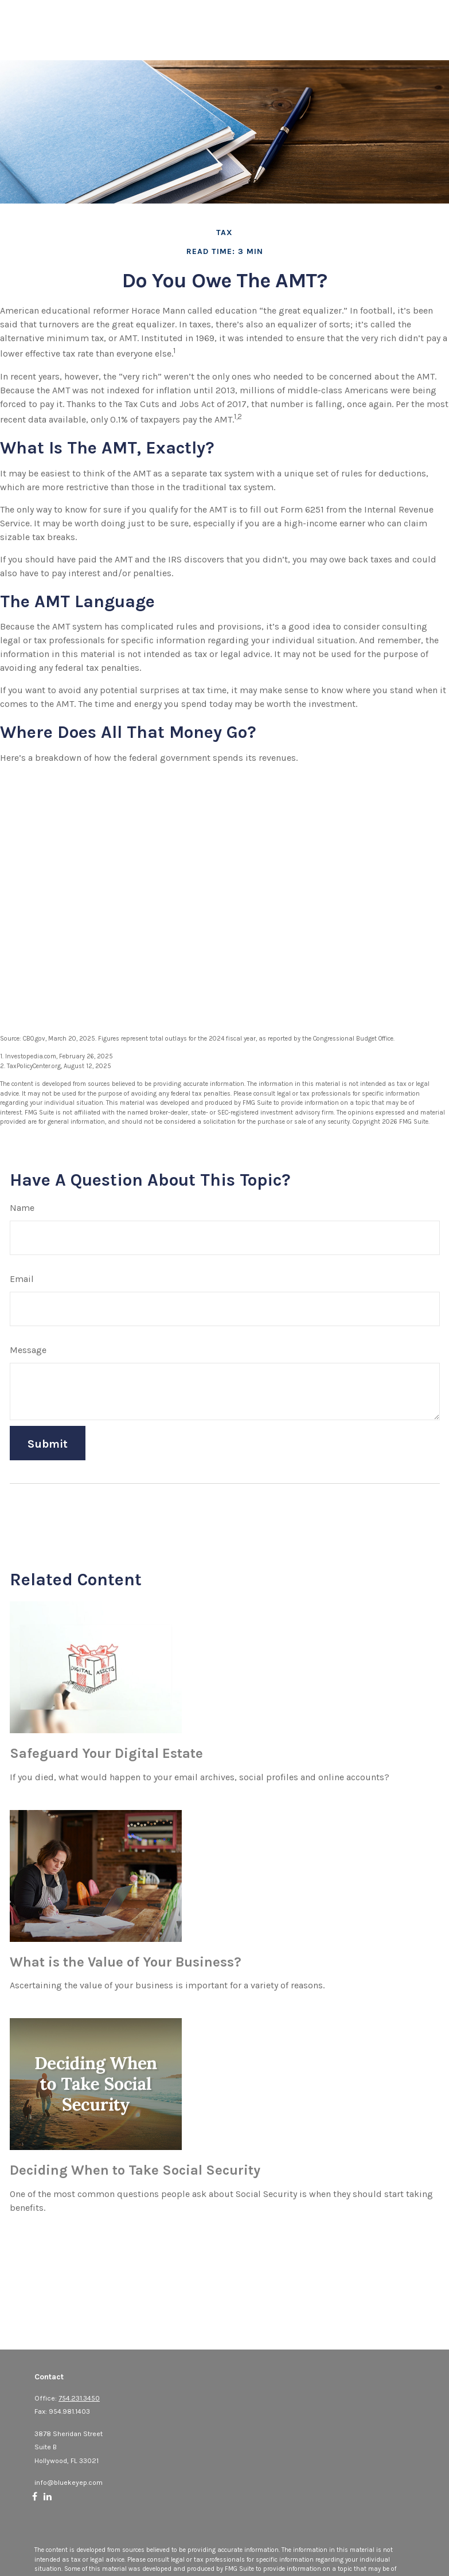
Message (28, 1349)
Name (22, 1207)
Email (22, 1278)
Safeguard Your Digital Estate (106, 1753)
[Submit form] (47, 1443)
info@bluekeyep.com (68, 2483)
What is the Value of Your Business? (125, 1962)
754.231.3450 (79, 2398)
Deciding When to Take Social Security (135, 2170)
